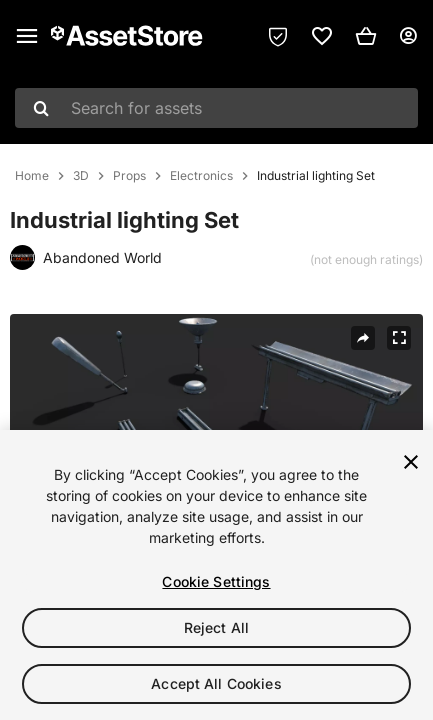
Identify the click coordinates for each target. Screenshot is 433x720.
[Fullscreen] (399, 338)
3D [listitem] (81, 176)
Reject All (216, 627)
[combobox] (216, 108)
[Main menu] (27, 36)
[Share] (363, 338)
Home (32, 176)
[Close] (411, 462)
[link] (322, 36)
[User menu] (408, 36)
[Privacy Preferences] (278, 36)
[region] (216, 575)
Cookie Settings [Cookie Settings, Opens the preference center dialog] (216, 581)
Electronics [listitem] (201, 176)
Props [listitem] (129, 176)
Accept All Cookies (216, 683)
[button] (366, 36)
